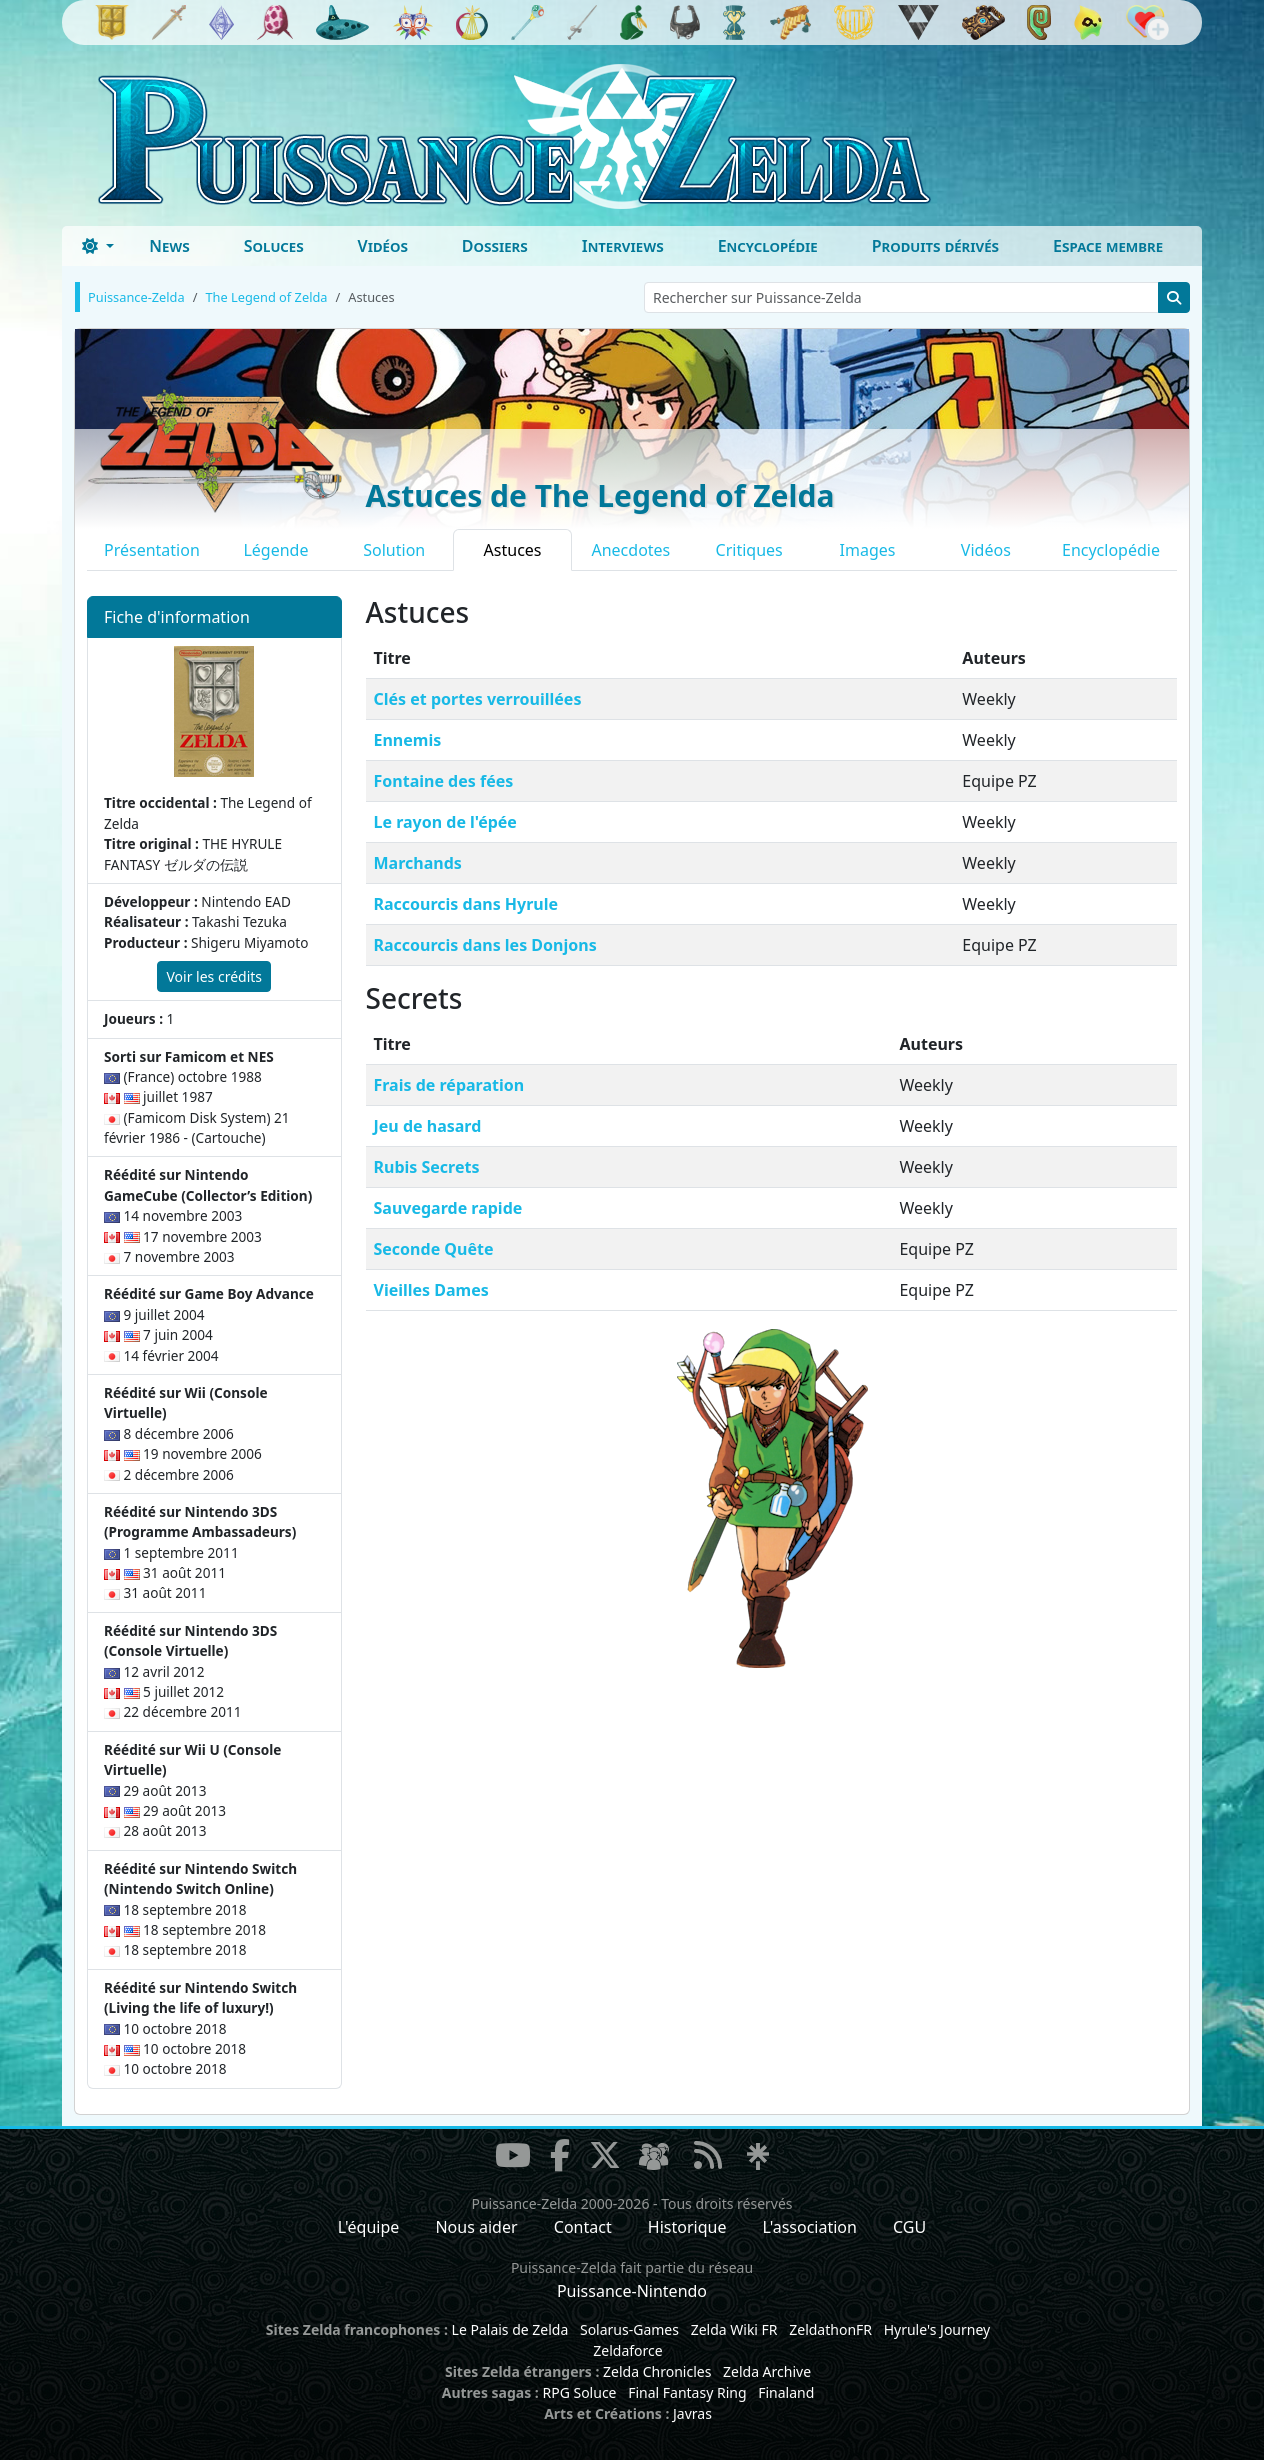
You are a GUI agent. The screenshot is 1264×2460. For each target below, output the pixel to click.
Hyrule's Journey (937, 2329)
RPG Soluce (579, 2392)
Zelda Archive (767, 2371)
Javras (692, 2413)
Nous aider (476, 2227)
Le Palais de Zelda (510, 2329)
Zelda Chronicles (657, 2371)
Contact (583, 2227)
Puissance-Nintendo (632, 2291)
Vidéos (383, 246)
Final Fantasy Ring (687, 2392)
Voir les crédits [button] (214, 976)
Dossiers (495, 246)
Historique (687, 2227)
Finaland (786, 2392)
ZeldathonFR (830, 2329)
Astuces (513, 550)
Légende (275, 550)
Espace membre (1108, 246)
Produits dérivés (935, 246)
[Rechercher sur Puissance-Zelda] (901, 297)
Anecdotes (630, 550)
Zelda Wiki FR (734, 2329)
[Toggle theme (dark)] (98, 246)
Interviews (623, 246)
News (169, 246)
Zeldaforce (627, 2350)
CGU (909, 2227)
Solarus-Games (629, 2329)
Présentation (152, 550)
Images (868, 550)
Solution (394, 550)
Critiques (749, 550)
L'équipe (369, 2227)
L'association (810, 2227)
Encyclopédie (768, 246)
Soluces (274, 246)
